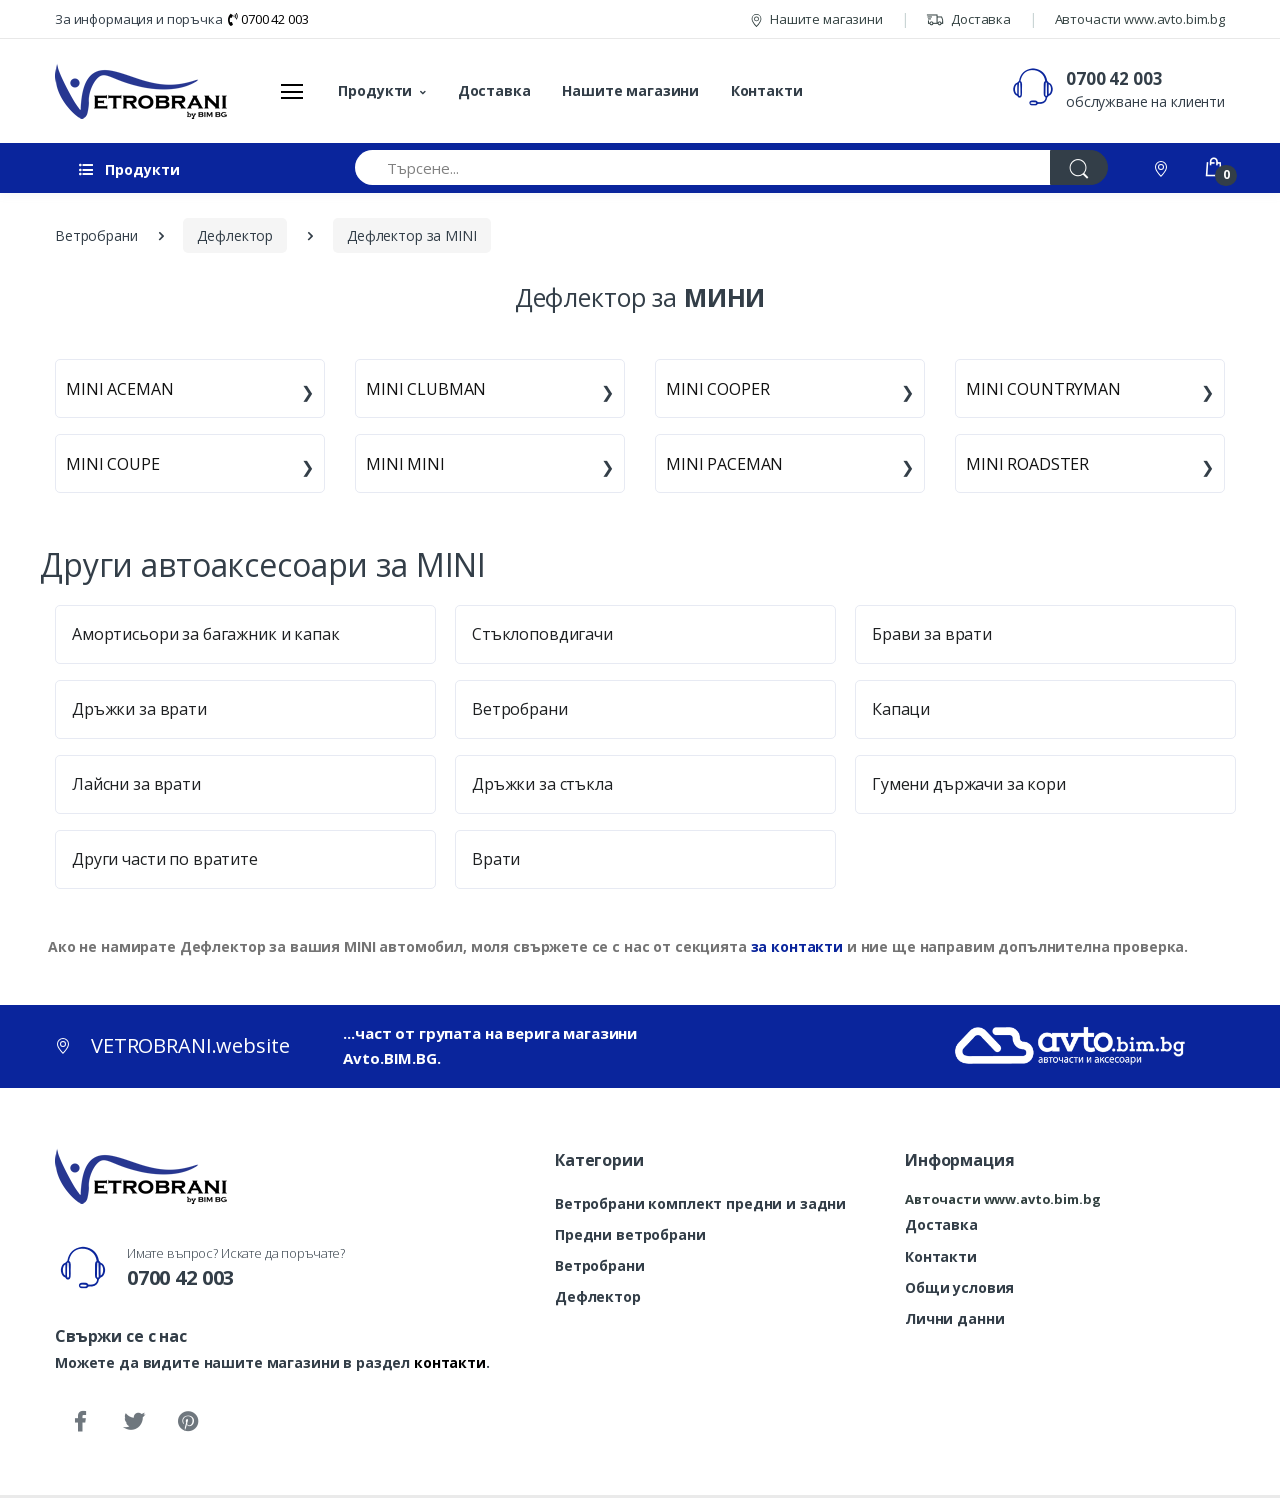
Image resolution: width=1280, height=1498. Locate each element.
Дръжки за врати (139, 709)
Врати (496, 859)
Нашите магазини (816, 19)
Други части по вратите (165, 859)
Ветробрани (520, 709)
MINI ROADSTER (1027, 464)
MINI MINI (405, 464)
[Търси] (1079, 167)
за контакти (797, 946)
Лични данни (954, 1318)
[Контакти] (1163, 167)
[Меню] (292, 91)
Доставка (968, 19)
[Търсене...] (703, 167)
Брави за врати (932, 634)
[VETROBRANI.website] (141, 91)
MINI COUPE (113, 464)
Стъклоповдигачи (542, 634)
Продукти (375, 90)
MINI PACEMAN (724, 464)
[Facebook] (80, 1422)
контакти (450, 1362)
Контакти (767, 90)
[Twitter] (134, 1422)
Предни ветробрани (630, 1234)
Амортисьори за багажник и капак (206, 634)
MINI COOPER (717, 389)
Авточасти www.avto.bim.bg (1140, 19)
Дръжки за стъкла (542, 784)
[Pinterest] (188, 1422)
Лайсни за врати (136, 784)
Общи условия (959, 1287)
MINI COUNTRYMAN (1043, 389)
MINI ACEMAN (119, 389)
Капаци (901, 709)
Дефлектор (598, 1296)
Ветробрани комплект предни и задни (700, 1203)
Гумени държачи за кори (969, 784)
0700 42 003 (268, 19)
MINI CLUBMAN (426, 389)
